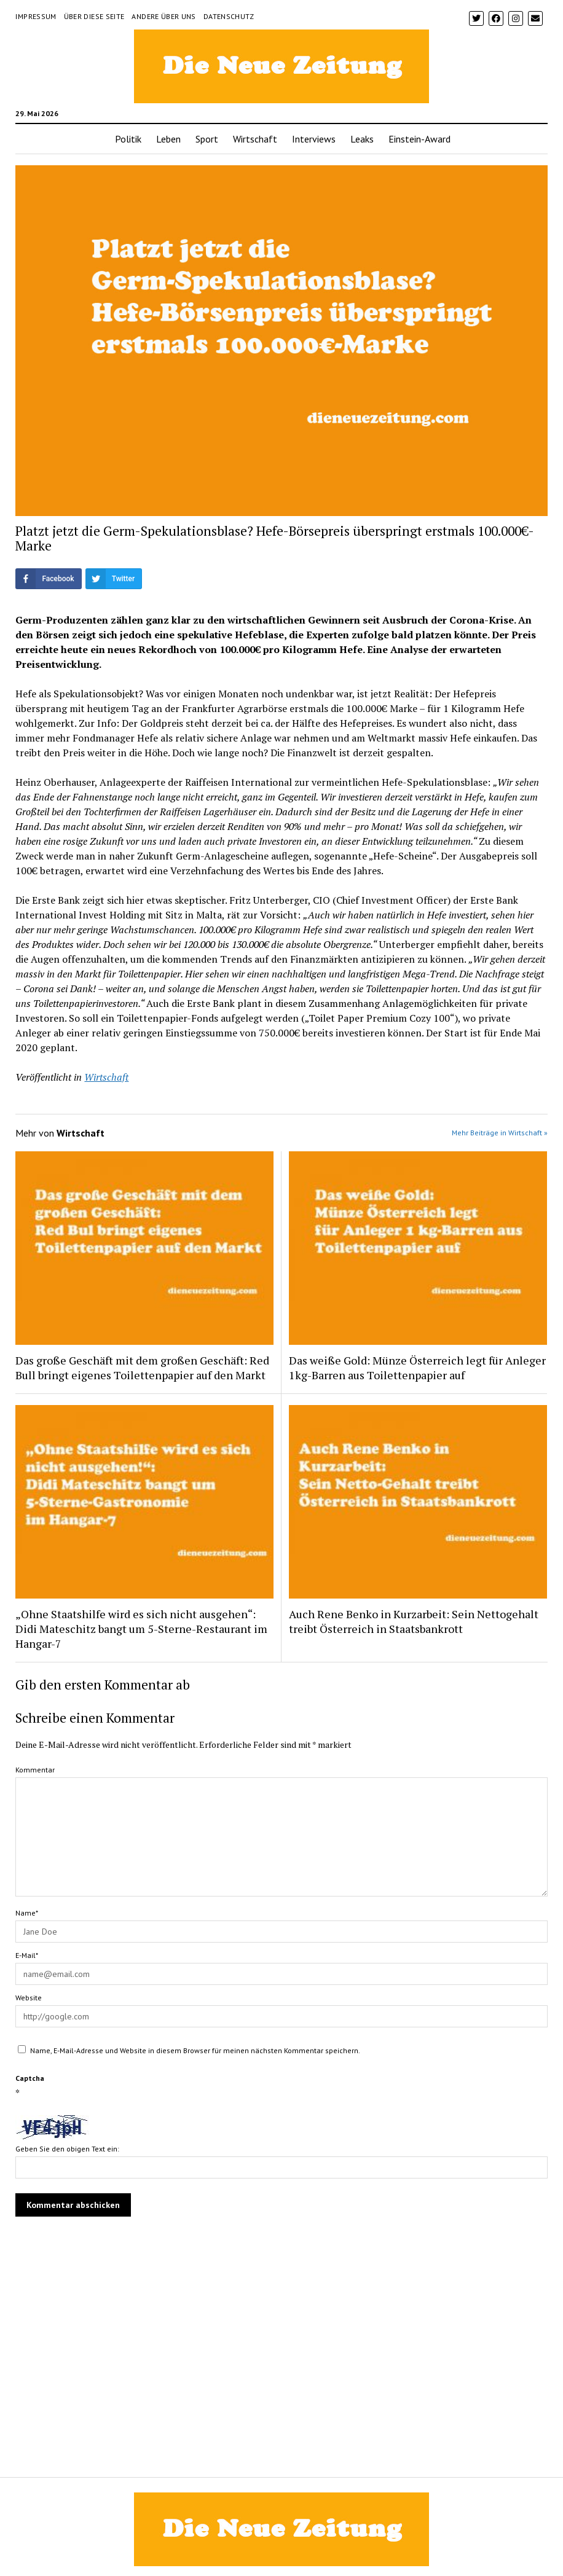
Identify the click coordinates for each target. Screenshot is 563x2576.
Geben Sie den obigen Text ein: (67, 2148)
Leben (168, 139)
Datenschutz (228, 16)
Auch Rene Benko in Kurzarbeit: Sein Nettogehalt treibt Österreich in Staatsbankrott (413, 1621)
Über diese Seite (94, 16)
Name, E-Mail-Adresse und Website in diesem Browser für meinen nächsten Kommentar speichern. (195, 2050)
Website (28, 1997)
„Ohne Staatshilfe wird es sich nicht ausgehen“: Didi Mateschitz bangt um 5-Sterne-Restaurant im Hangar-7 (141, 1629)
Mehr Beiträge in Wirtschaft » (500, 1132)
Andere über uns (163, 16)
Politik (128, 139)
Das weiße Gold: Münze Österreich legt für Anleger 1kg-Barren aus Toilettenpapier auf (417, 1367)
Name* (26, 1912)
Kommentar (35, 1769)
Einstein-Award (419, 139)
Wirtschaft (255, 139)
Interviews (314, 139)
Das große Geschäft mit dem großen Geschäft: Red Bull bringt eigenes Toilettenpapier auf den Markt (142, 1367)
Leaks (362, 139)
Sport (206, 139)
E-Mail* (26, 1955)
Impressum (35, 16)
